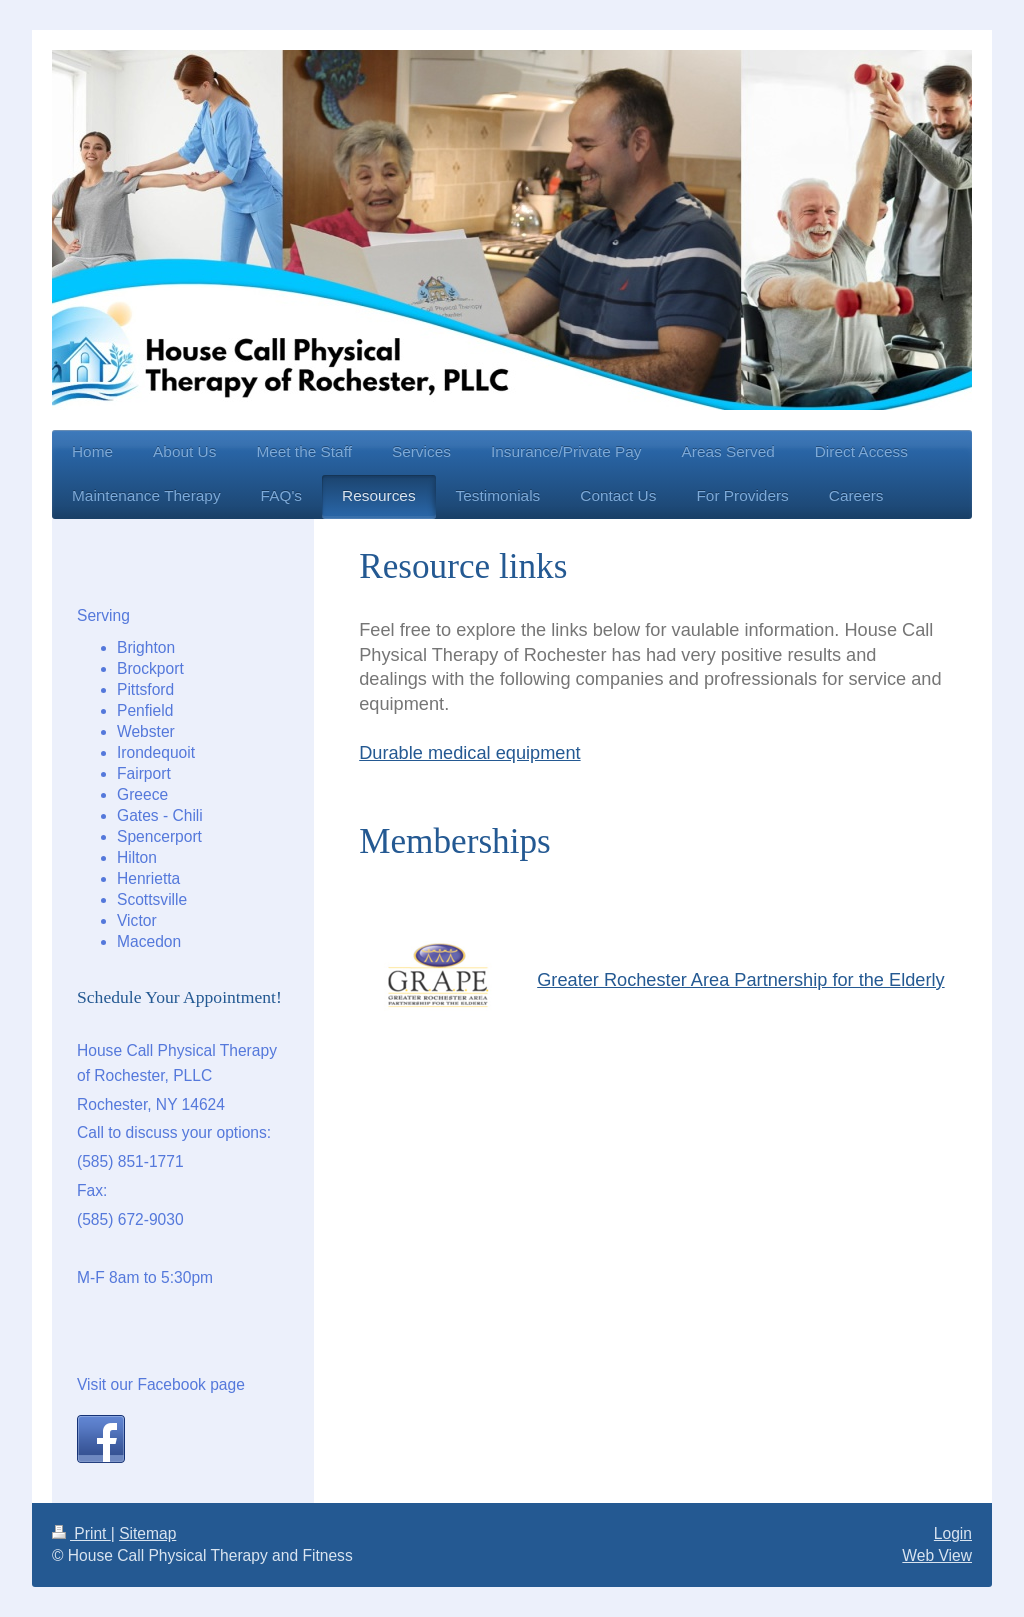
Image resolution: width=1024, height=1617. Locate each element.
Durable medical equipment (469, 753)
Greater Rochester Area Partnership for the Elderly (740, 980)
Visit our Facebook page (161, 1384)
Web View (937, 1555)
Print (81, 1533)
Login (953, 1533)
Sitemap (147, 1533)
